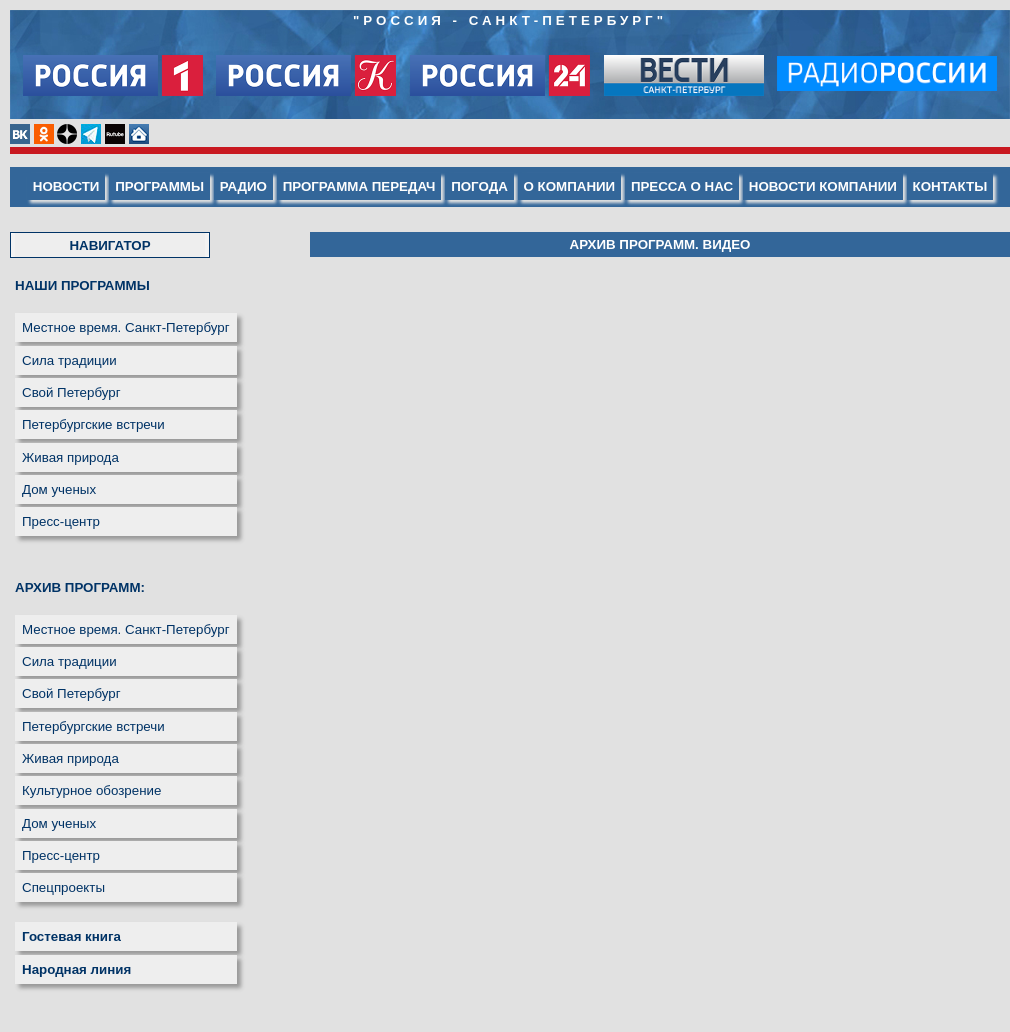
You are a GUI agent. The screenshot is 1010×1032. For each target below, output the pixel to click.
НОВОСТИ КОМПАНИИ (823, 186)
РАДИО (243, 186)
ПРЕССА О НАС (682, 186)
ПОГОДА (479, 186)
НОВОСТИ (66, 186)
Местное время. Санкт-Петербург (126, 327)
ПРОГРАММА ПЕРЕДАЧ (359, 186)
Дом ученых (59, 489)
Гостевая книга (71, 936)
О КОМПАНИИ (570, 186)
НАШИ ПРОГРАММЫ (82, 285)
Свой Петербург (71, 392)
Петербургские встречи (93, 424)
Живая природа (70, 457)
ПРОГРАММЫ (159, 186)
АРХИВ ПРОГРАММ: (80, 587)
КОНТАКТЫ (950, 186)
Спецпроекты (63, 887)
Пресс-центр (61, 521)
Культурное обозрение (91, 790)
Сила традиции (69, 360)
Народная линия (76, 969)
